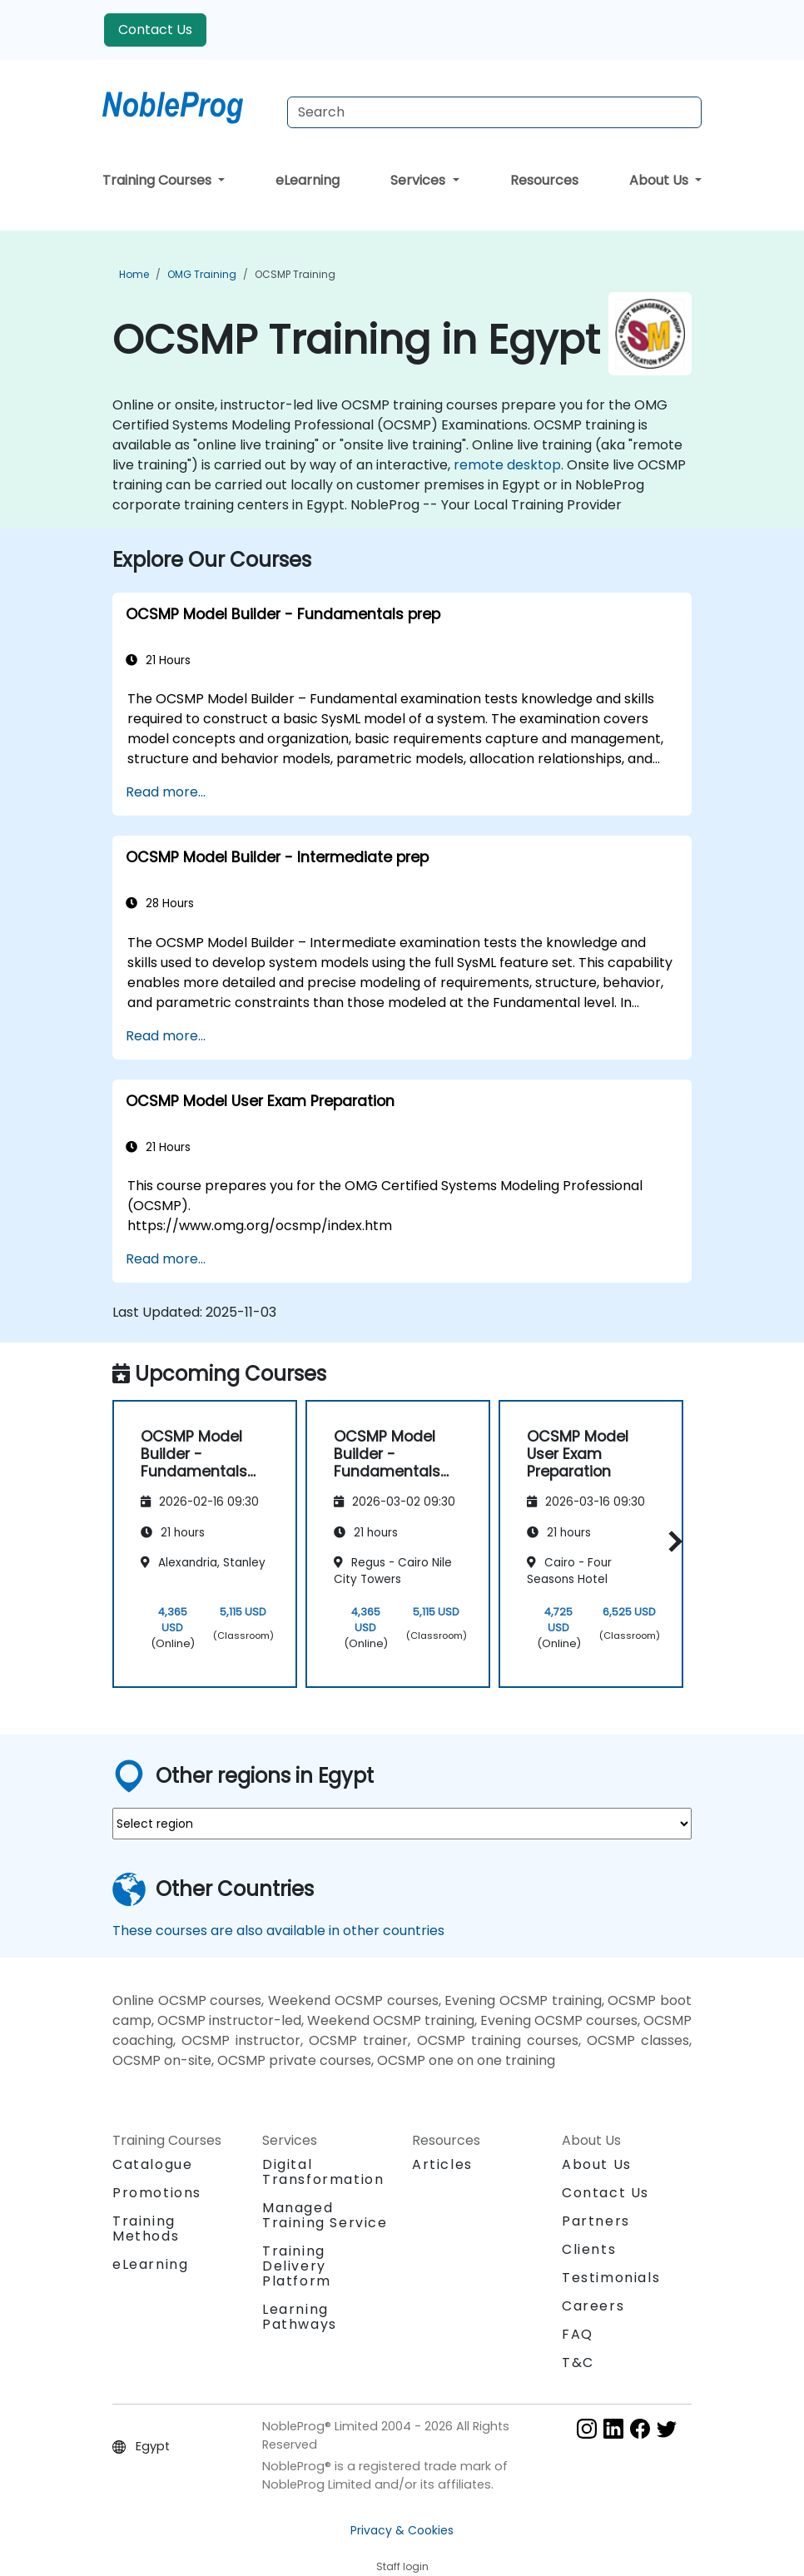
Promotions (156, 2192)
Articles (442, 2164)
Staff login (402, 2566)
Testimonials (611, 2277)
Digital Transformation (323, 2172)
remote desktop (507, 464)
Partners (596, 2221)
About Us (660, 180)
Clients (589, 2249)
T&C (578, 2362)
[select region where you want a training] (402, 1823)
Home (134, 274)
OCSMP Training (295, 274)
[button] (671, 1541)
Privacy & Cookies (402, 2530)
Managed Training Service (325, 2215)
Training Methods (145, 2228)
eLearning (307, 180)
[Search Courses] (494, 112)
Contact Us (155, 29)
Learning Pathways (299, 2317)
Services (419, 180)
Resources (544, 180)
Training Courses (158, 180)
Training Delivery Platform (296, 2266)
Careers (593, 2305)
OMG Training (201, 274)
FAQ (577, 2334)
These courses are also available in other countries (278, 1930)
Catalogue (152, 2164)
